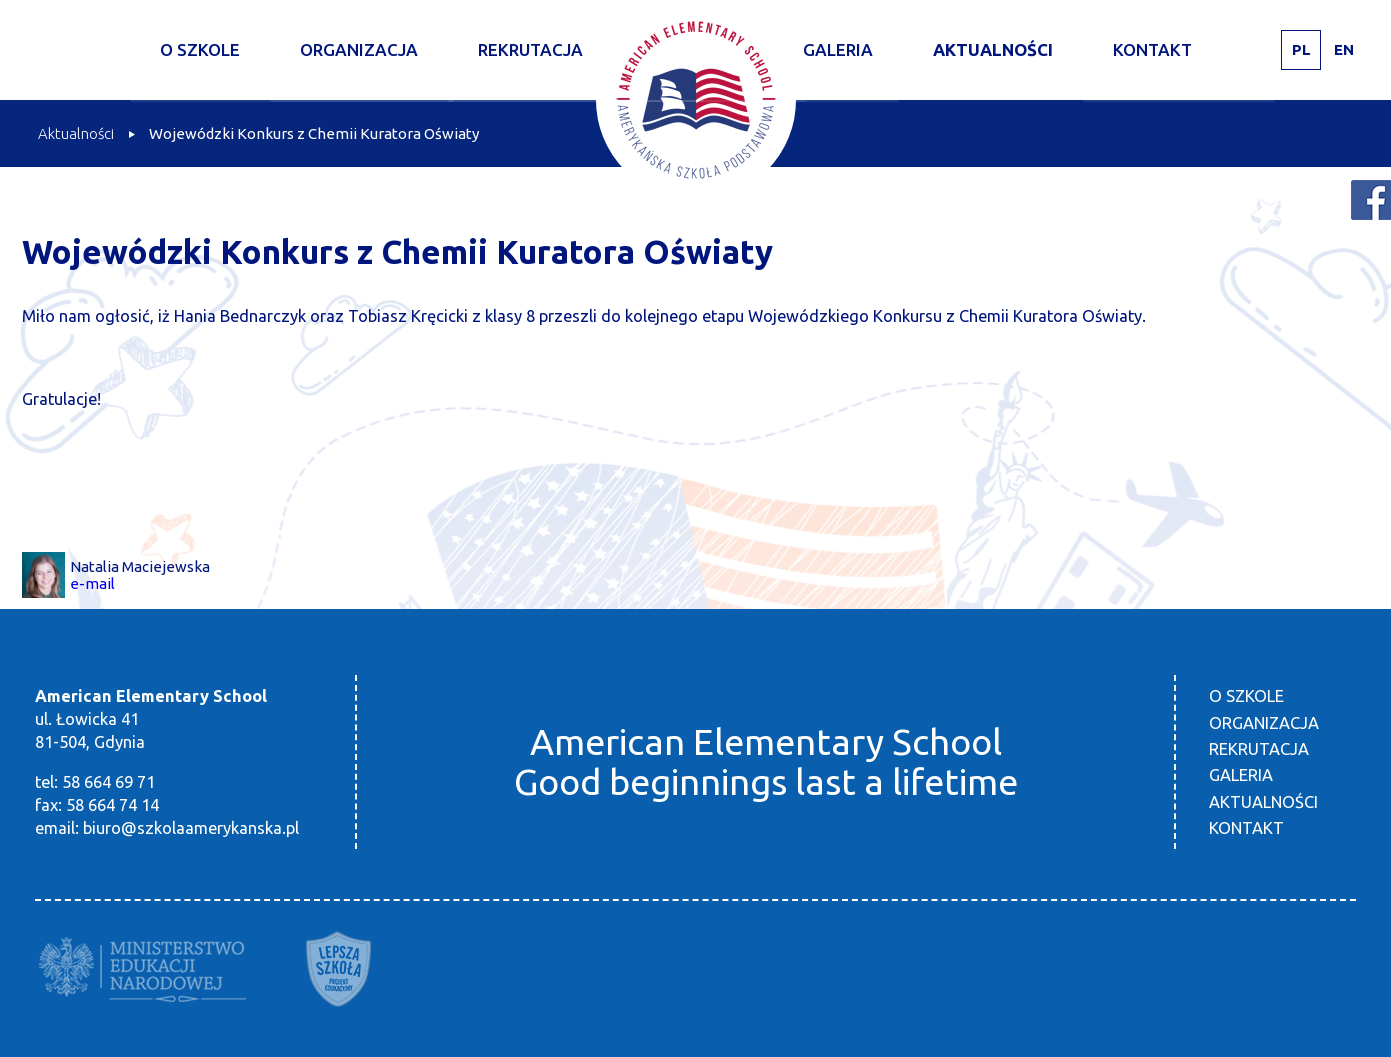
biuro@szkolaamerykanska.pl (191, 828)
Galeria (838, 49)
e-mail (92, 583)
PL (1301, 49)
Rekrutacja (530, 49)
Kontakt (1152, 49)
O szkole (200, 49)
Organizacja (359, 49)
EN (1344, 49)
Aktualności (993, 49)
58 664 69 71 (108, 782)
